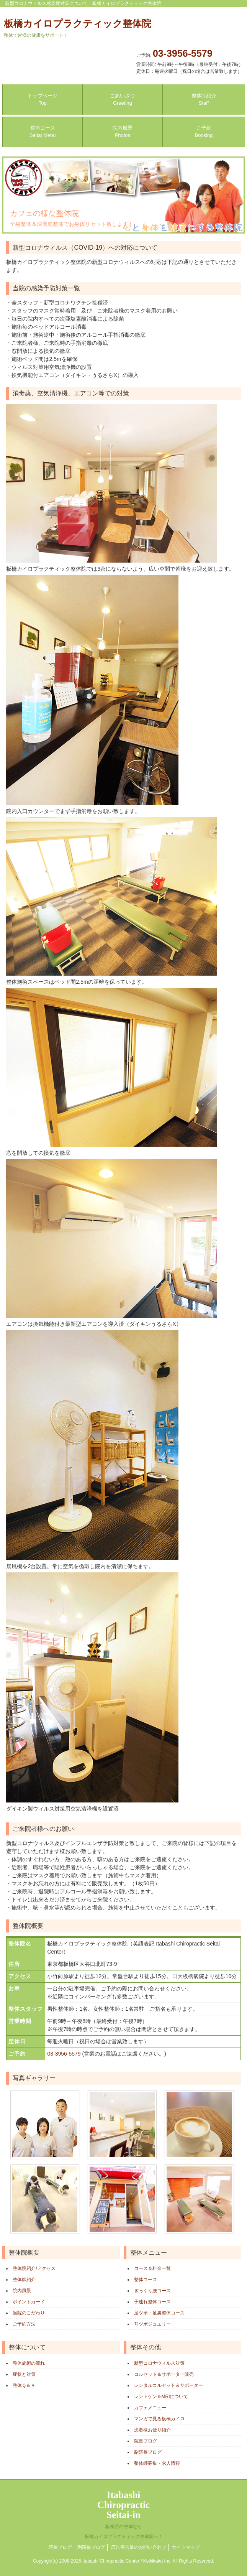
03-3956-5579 (183, 53)
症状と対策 (24, 2374)
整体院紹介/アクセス (34, 2268)
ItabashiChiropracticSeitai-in (124, 2514)
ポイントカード (29, 2301)
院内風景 (22, 2290)
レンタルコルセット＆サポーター (168, 2385)
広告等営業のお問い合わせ (138, 2547)
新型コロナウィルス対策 (159, 2363)
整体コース (145, 2279)
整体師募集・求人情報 (157, 2463)
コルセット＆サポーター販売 (164, 2374)
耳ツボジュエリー (152, 2324)
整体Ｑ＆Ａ (24, 2385)
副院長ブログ (148, 2452)
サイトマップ (186, 2547)
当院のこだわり (29, 2313)
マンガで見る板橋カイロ (159, 2418)
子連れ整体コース (152, 2301)
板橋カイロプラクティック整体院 (77, 28)
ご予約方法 (24, 2324)
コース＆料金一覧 (152, 2268)
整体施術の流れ (29, 2363)
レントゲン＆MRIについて (161, 2396)
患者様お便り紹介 (152, 2430)
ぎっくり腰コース (152, 2290)
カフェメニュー (150, 2407)
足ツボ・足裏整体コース (159, 2313)
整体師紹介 (24, 2279)
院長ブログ (145, 2441)
